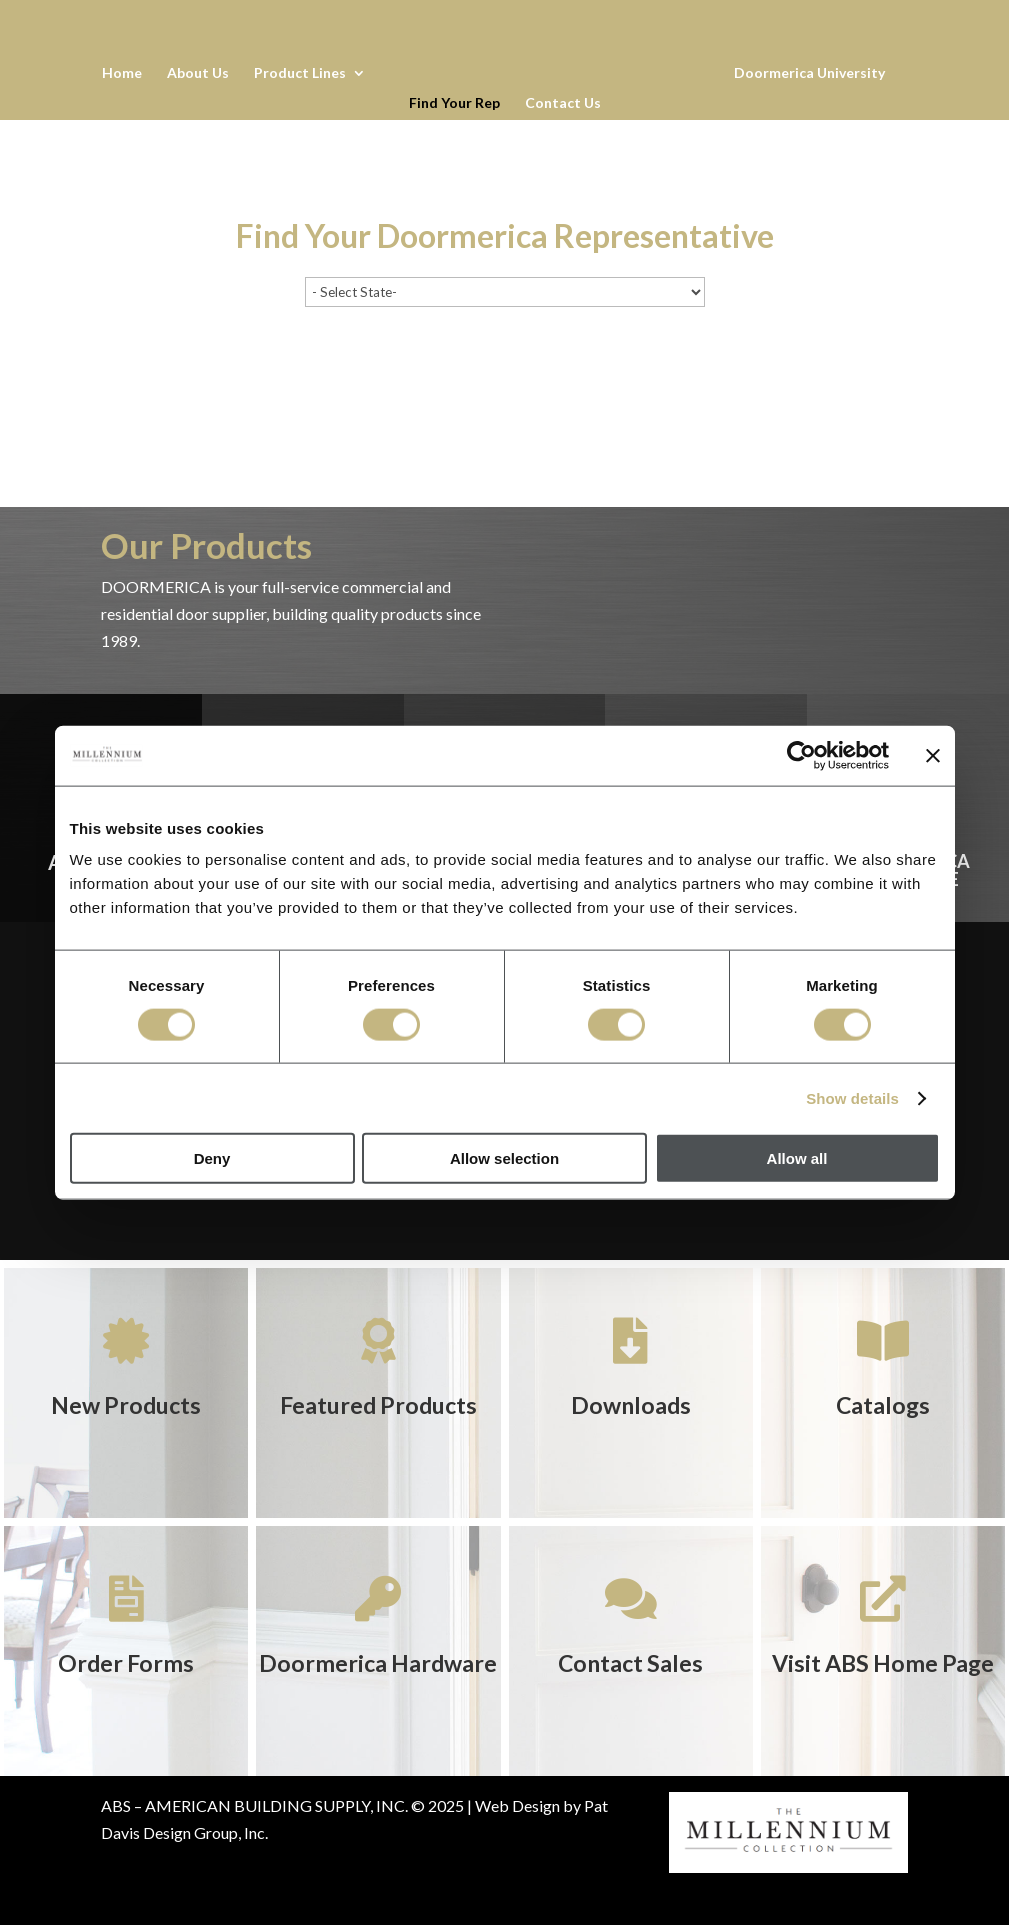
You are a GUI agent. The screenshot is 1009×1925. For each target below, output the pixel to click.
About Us (197, 73)
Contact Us (563, 103)
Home (121, 73)
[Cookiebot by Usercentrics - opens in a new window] (801, 755)
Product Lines (299, 73)
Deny (212, 1158)
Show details (852, 1097)
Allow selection (504, 1158)
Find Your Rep (454, 103)
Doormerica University (810, 73)
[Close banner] (933, 755)
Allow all (797, 1158)
